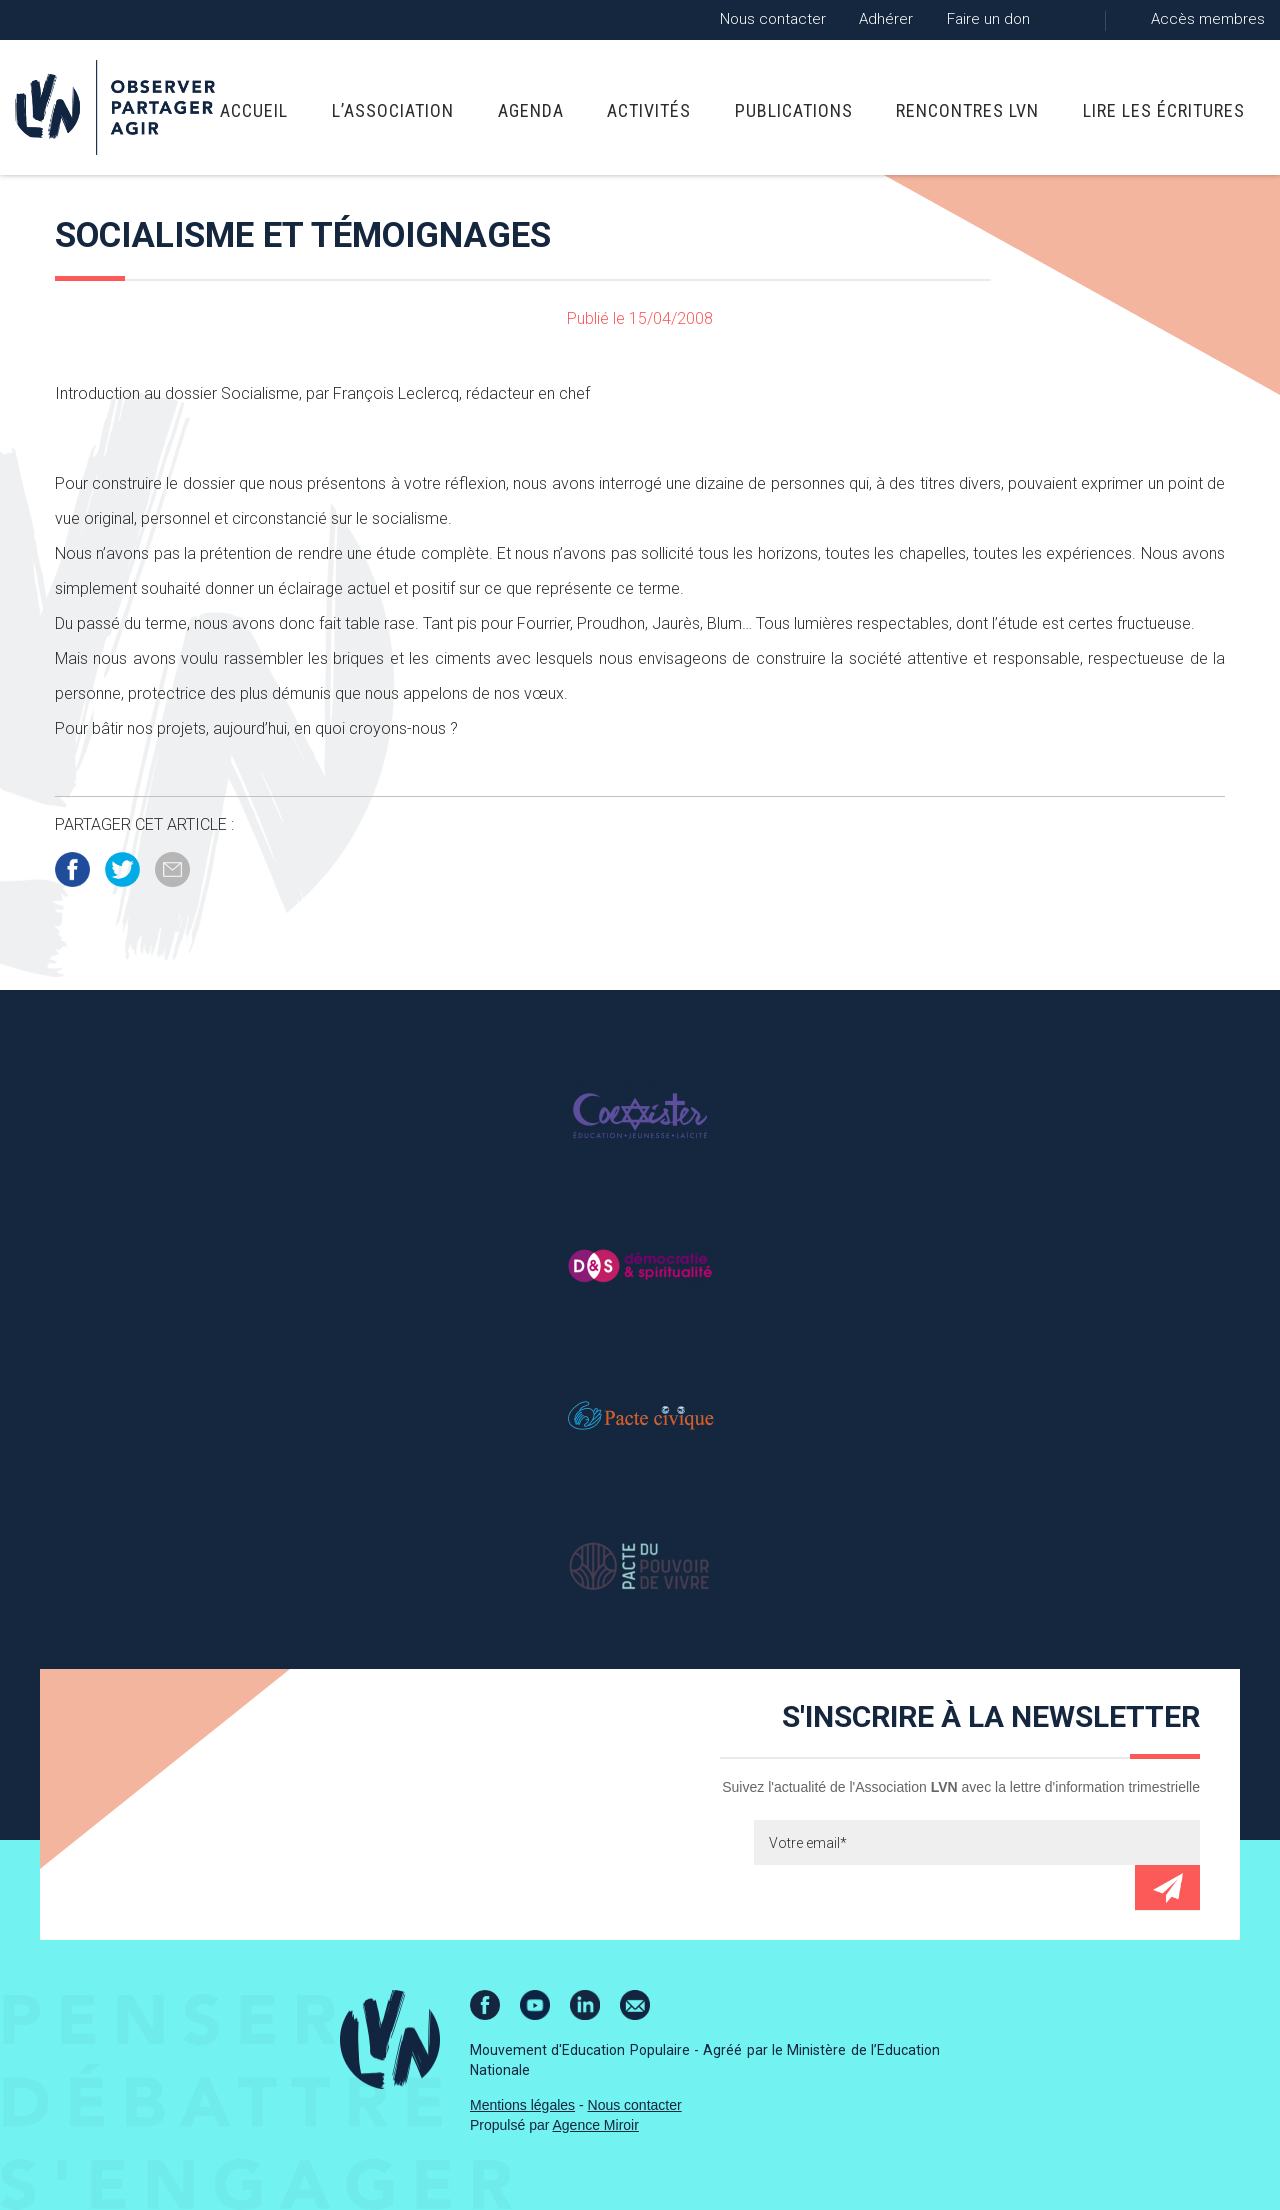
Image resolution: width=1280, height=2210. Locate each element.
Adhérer (886, 19)
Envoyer (1167, 1887)
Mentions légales (522, 2105)
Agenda (531, 110)
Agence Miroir (596, 2125)
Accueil (254, 110)
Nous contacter (773, 19)
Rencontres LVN (967, 110)
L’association (393, 110)
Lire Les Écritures (1164, 110)
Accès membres (1208, 19)
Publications (794, 110)
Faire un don (988, 19)
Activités (649, 110)
